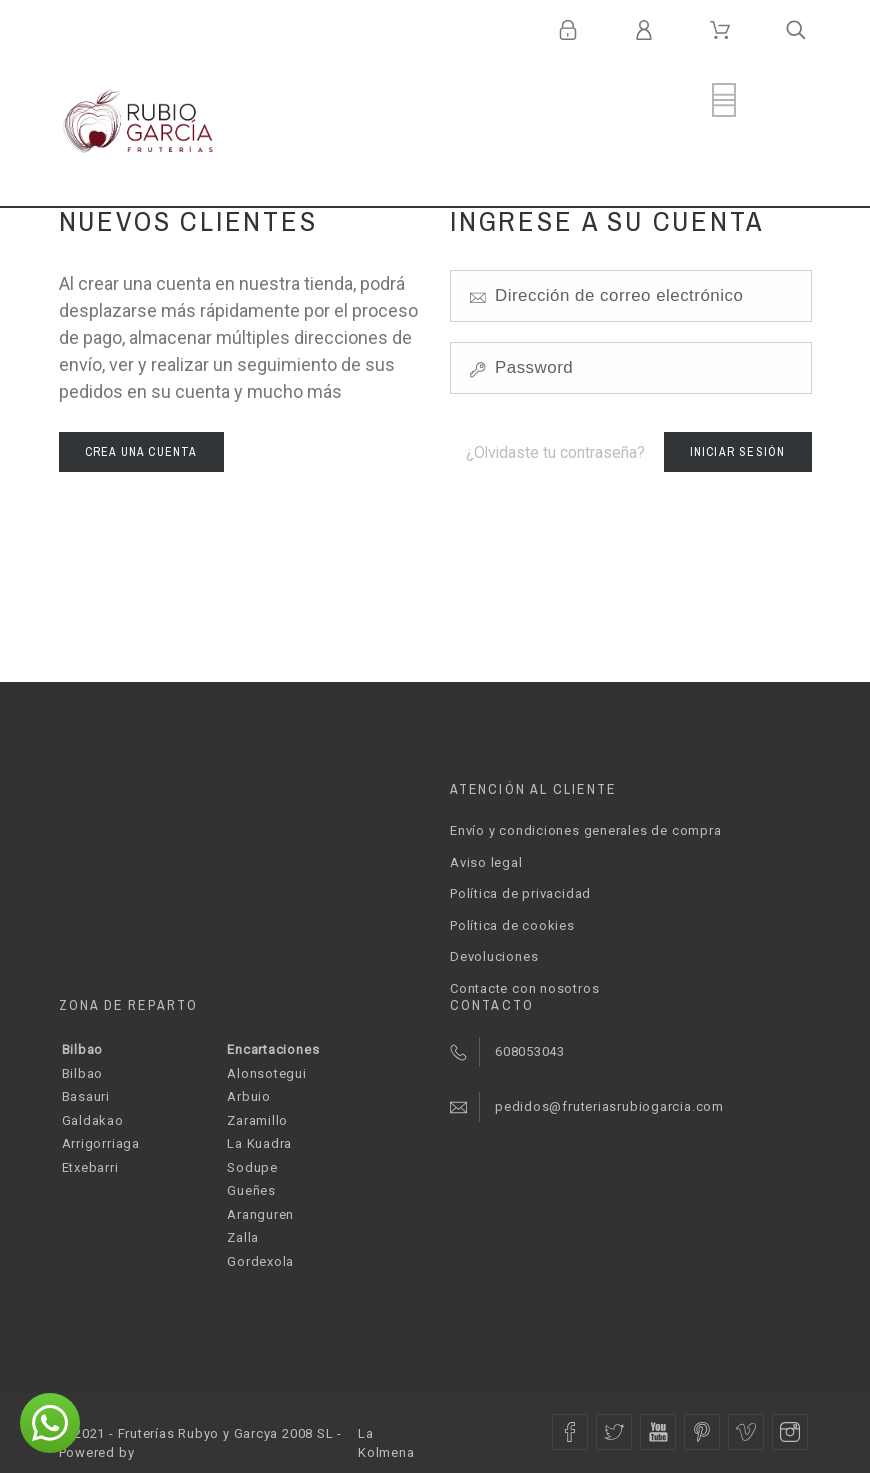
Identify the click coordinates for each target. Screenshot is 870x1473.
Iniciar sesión (738, 452)
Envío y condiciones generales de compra (585, 830)
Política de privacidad (520, 893)
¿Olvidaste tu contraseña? (555, 452)
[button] (50, 1423)
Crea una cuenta (141, 452)
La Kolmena (386, 1443)
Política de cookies (512, 925)
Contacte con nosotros (524, 988)
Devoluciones (494, 956)
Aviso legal (486, 862)
